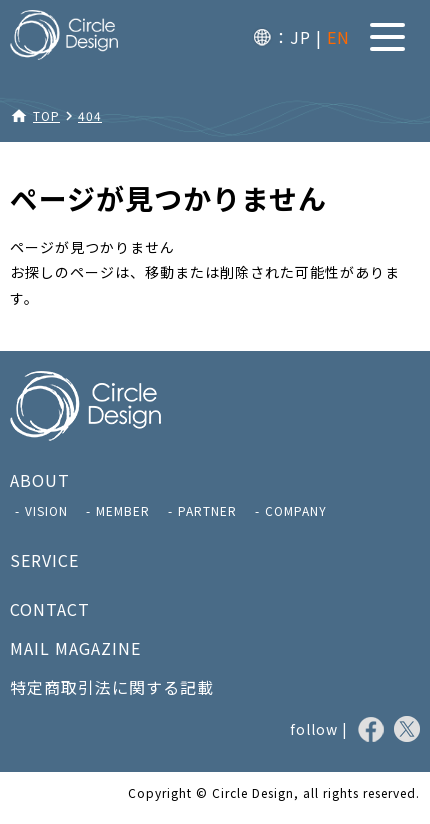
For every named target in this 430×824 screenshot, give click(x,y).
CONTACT (50, 609)
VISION (46, 510)
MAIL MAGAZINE (75, 648)
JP (300, 37)
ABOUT (40, 480)
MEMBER (123, 510)
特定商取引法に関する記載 (112, 687)
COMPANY (296, 510)
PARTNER (207, 510)
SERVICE (44, 560)
